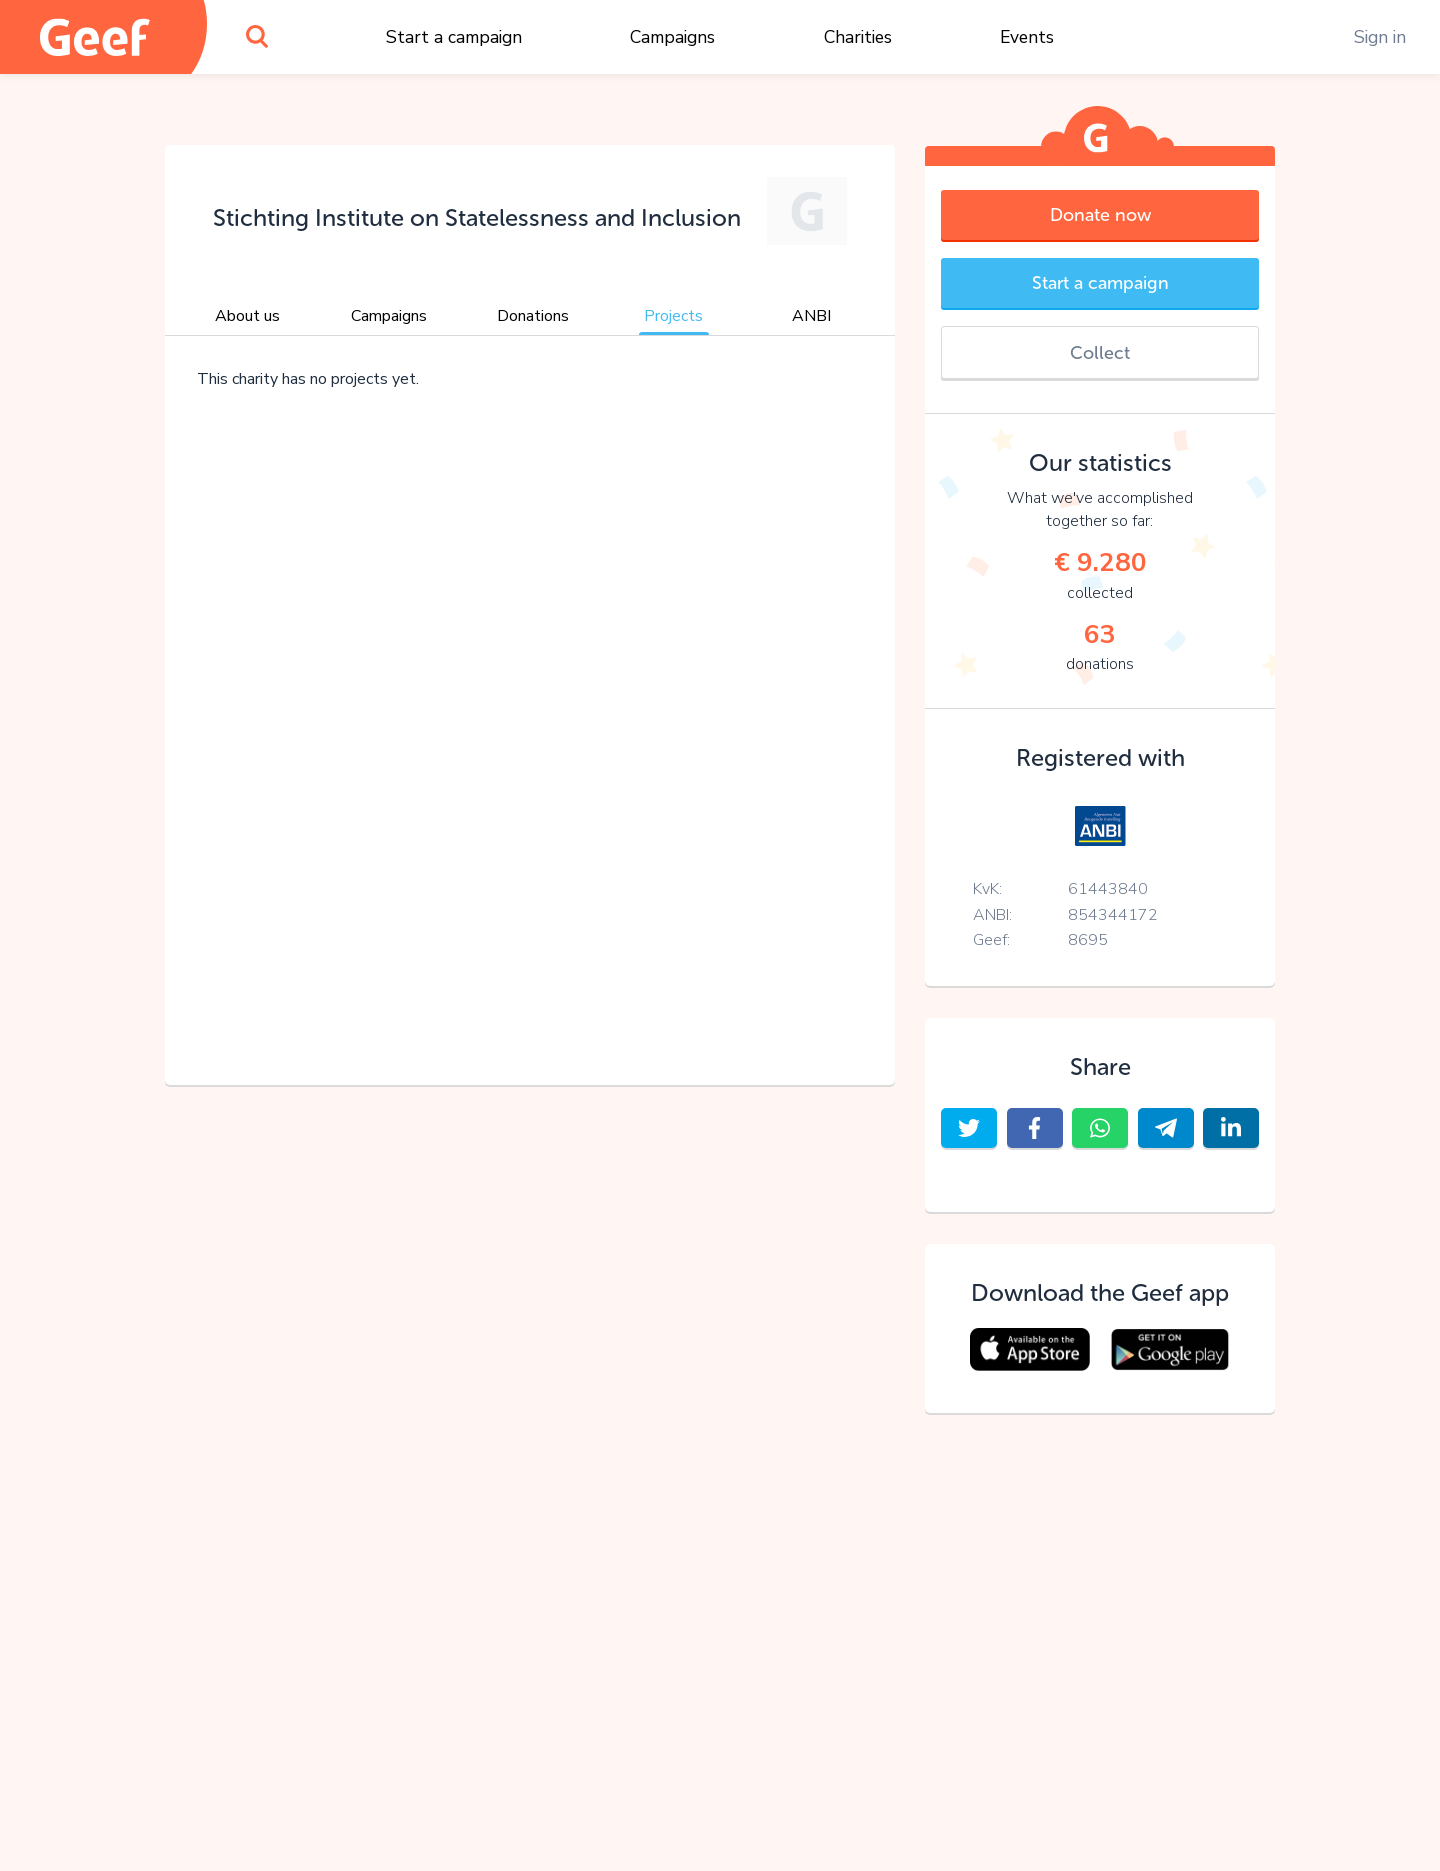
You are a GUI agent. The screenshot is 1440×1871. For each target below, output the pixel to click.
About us (247, 316)
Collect (1100, 353)
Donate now (1100, 215)
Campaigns (672, 37)
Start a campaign (454, 37)
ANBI (811, 316)
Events (1027, 37)
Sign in (1380, 37)
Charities (858, 37)
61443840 (1108, 889)
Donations (533, 316)
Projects (673, 316)
